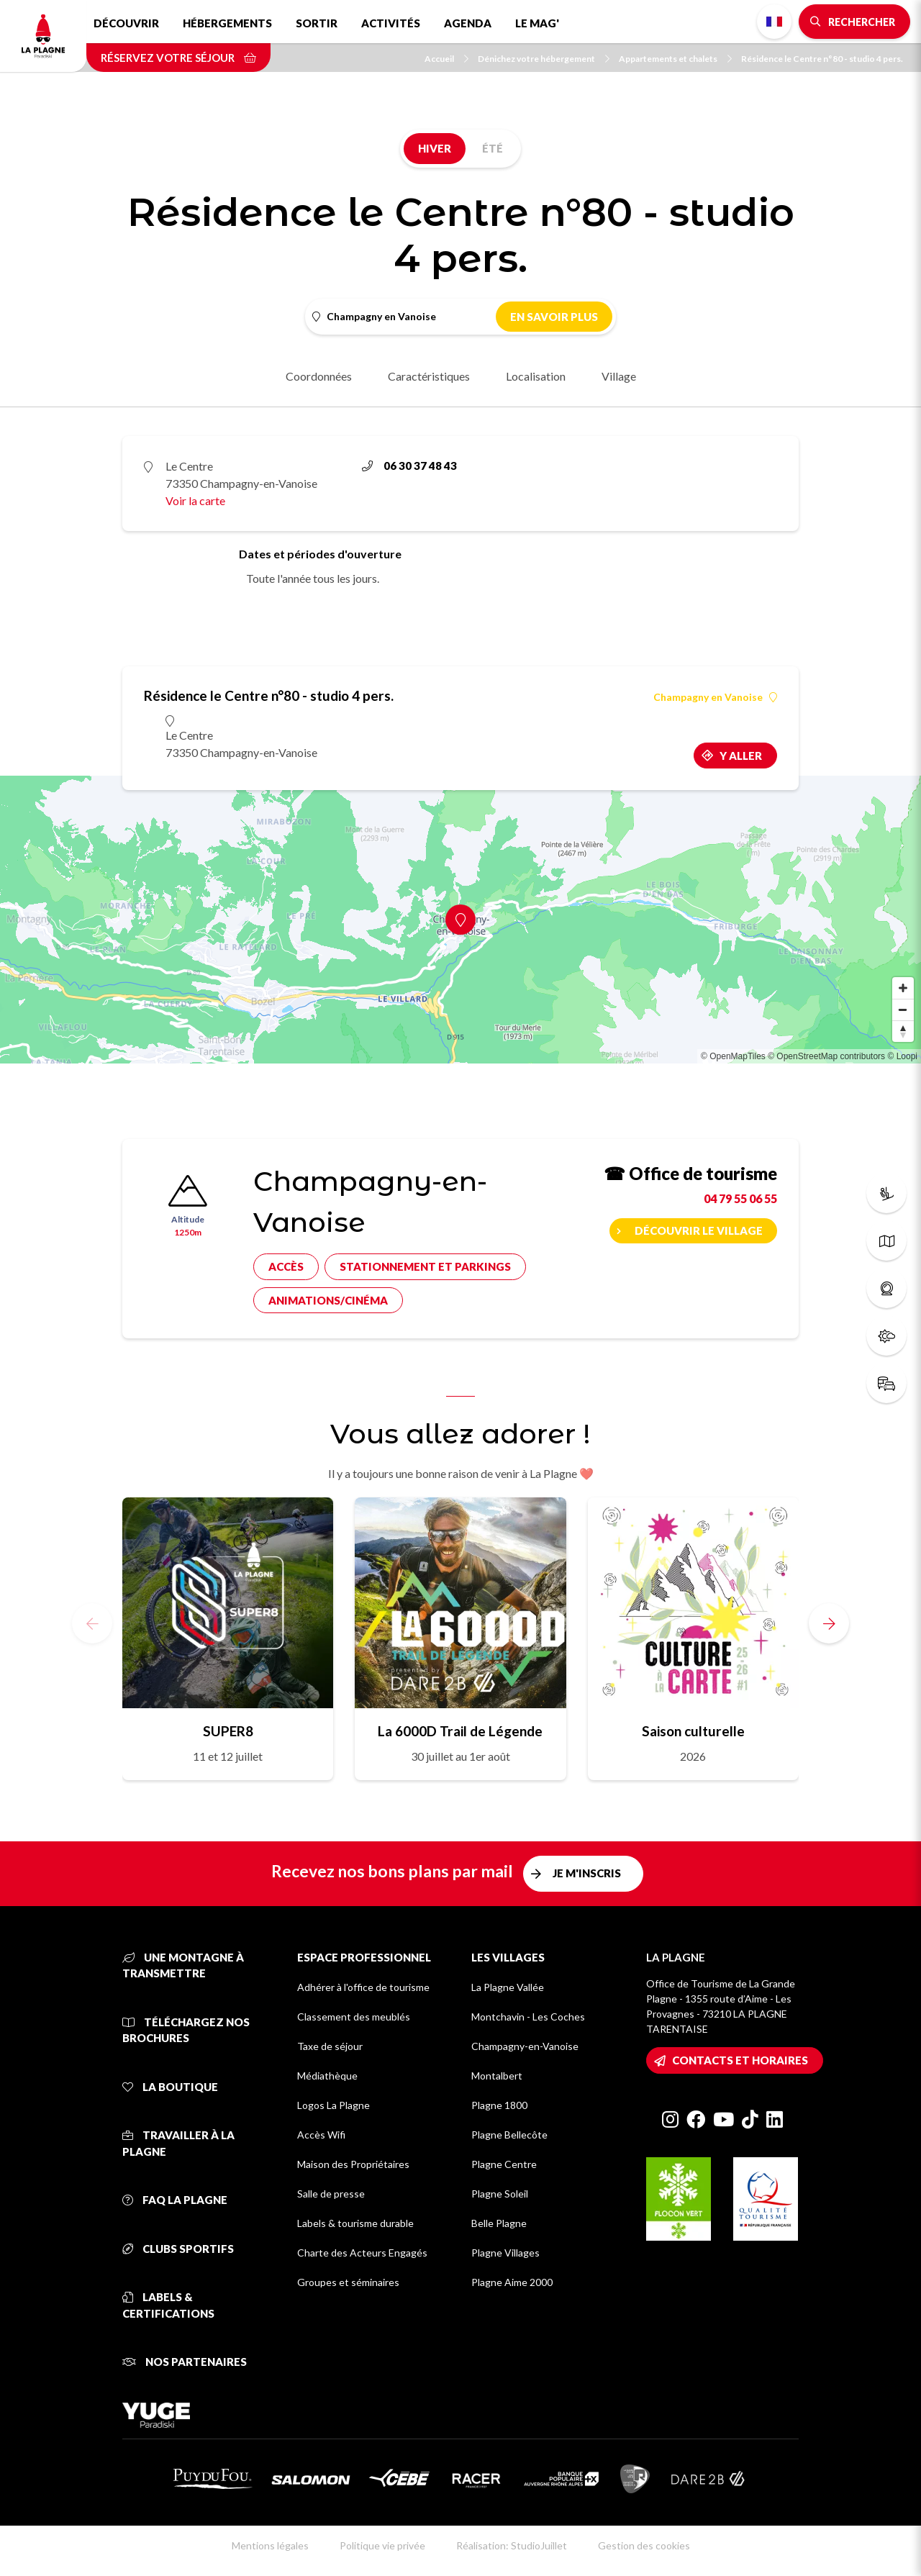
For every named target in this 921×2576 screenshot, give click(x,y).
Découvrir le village (699, 1230)
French (774, 22)
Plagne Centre (504, 2164)
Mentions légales (270, 2545)
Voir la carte (195, 500)
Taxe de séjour (330, 2046)
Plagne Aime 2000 (512, 2282)
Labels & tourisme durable (355, 2223)
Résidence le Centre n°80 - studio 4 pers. (822, 58)
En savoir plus (554, 316)
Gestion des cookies (644, 2545)
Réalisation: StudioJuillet (511, 2545)
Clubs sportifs (178, 2248)
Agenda (467, 23)
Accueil (446, 58)
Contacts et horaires (740, 2060)
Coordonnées (319, 376)
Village (619, 376)
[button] (829, 1623)
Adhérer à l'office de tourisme (363, 1987)
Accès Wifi (321, 2134)
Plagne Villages (505, 2252)
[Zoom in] (903, 988)
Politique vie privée (382, 2545)
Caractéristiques (429, 376)
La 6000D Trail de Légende (460, 1731)
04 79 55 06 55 (740, 1198)
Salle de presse (331, 2193)
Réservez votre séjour (178, 57)
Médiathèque (327, 2075)
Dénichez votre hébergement (543, 58)
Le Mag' (537, 23)
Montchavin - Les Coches (528, 2016)
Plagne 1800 (499, 2105)
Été (492, 148)
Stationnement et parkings (425, 1266)
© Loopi (902, 1056)
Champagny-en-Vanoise (525, 2046)
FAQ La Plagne (174, 2199)
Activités (390, 23)
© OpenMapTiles (733, 1056)
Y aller (741, 755)
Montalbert (496, 2075)
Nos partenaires (184, 2361)
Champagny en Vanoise (715, 697)
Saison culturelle (693, 1731)
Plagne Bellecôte (509, 2134)
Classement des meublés (353, 2016)
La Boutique (170, 2086)
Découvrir (126, 23)
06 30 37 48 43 (409, 465)
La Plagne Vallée (507, 1987)
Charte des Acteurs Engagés (362, 2252)
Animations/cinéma (328, 1300)
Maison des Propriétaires (353, 2164)
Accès (286, 1266)
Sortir (316, 23)
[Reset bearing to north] (903, 1031)
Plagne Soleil (499, 2193)
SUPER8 (228, 1731)
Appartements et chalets (675, 58)
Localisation (536, 376)
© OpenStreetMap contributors (826, 1056)
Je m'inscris (587, 1873)
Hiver (434, 148)
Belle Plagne (499, 2223)
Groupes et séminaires (348, 2282)
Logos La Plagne (333, 2105)
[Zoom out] (903, 1009)
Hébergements (227, 23)
